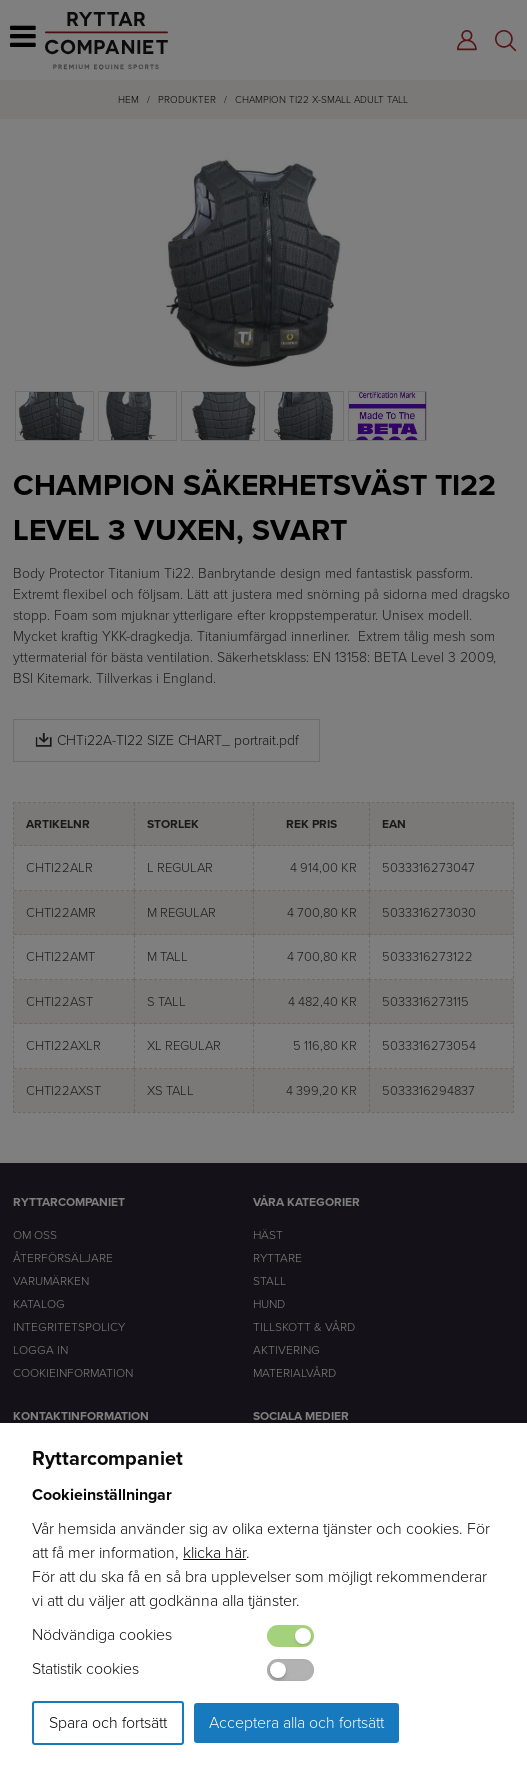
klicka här (214, 1552)
